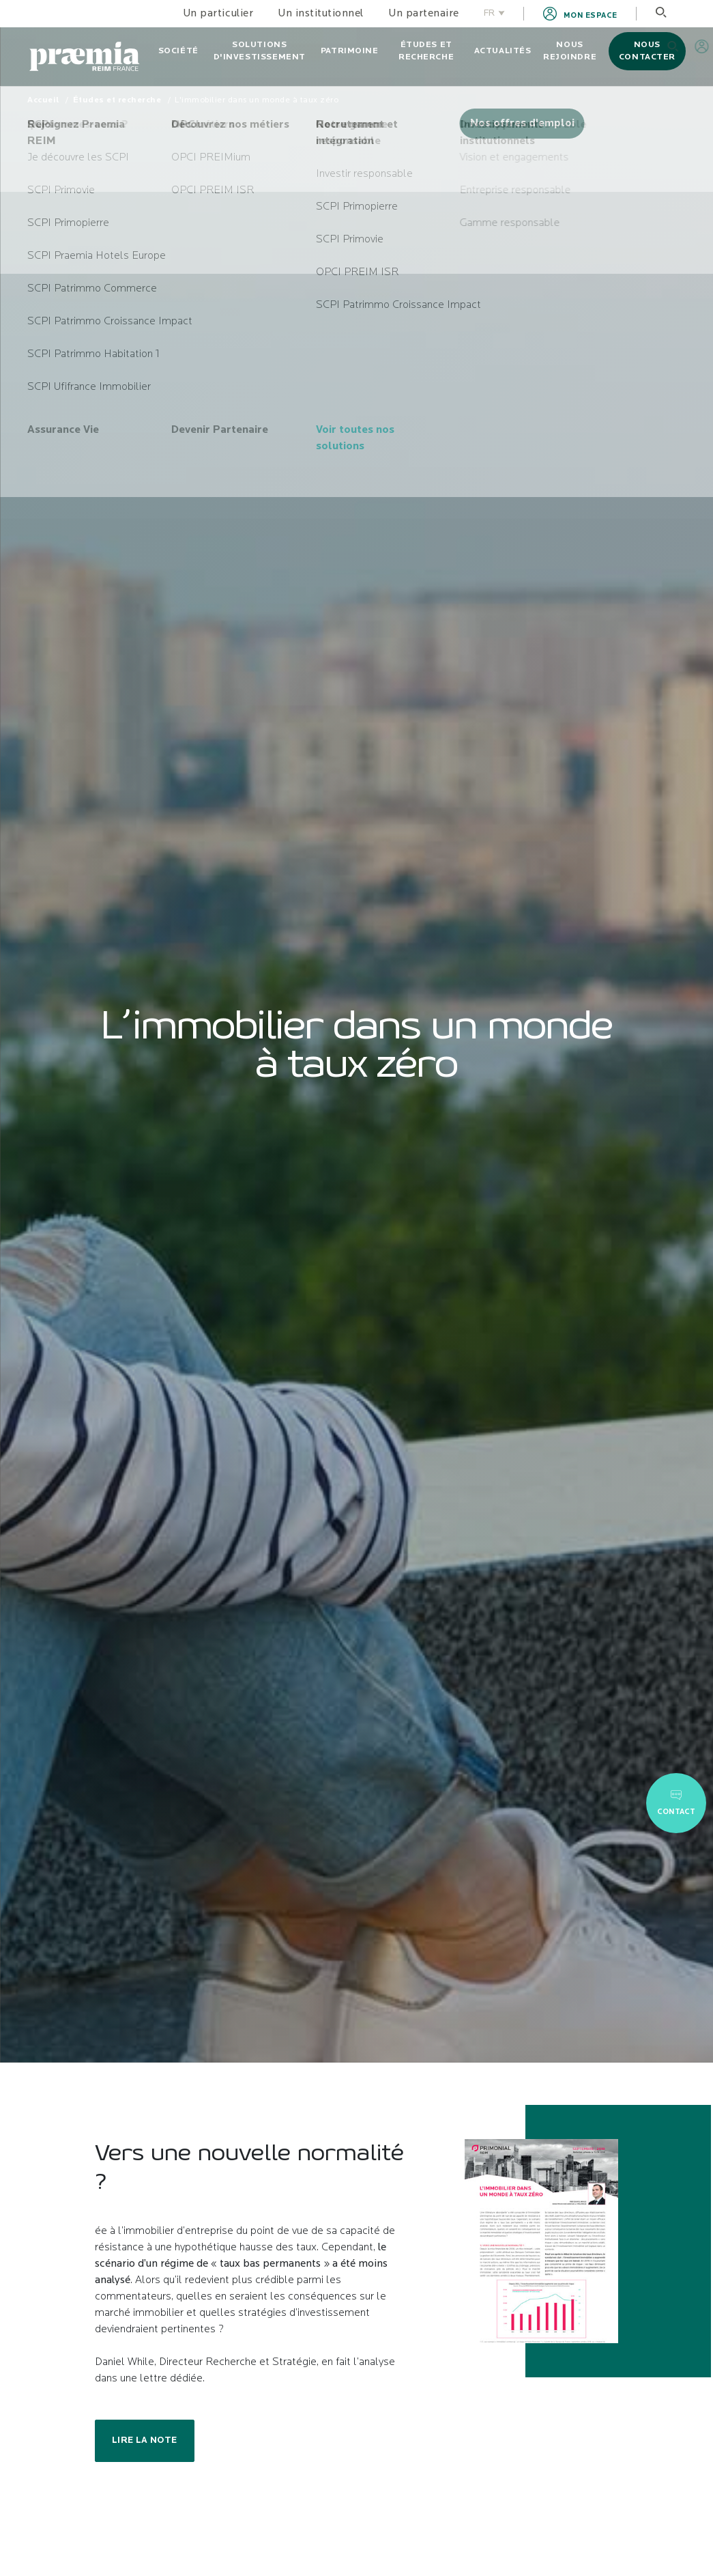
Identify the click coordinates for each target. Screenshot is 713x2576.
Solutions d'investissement (260, 51)
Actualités (503, 51)
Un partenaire (423, 13)
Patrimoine (350, 51)
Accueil (43, 100)
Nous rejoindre (569, 51)
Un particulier (218, 13)
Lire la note (144, 2440)
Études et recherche (426, 51)
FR (494, 13)
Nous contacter (647, 51)
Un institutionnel (321, 13)
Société (178, 51)
